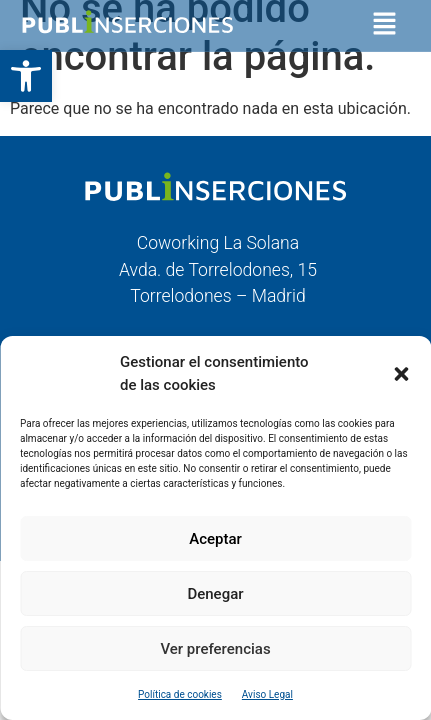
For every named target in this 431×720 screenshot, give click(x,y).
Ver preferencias (215, 649)
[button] (26, 76)
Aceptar (215, 539)
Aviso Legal (267, 694)
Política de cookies (180, 694)
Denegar (215, 594)
